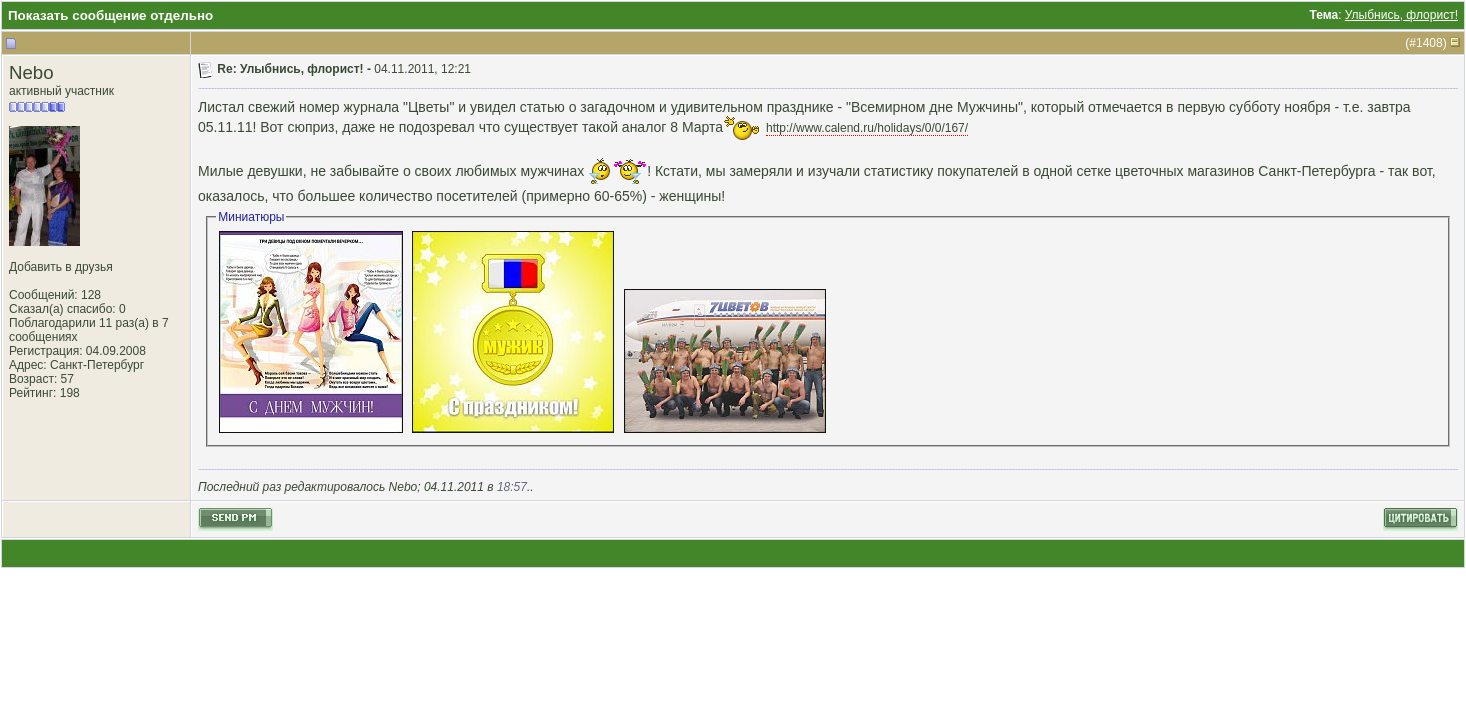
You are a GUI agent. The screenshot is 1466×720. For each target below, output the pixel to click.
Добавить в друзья (61, 267)
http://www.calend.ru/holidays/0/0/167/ (867, 128)
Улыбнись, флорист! (1401, 15)
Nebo (31, 72)
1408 (1429, 43)
